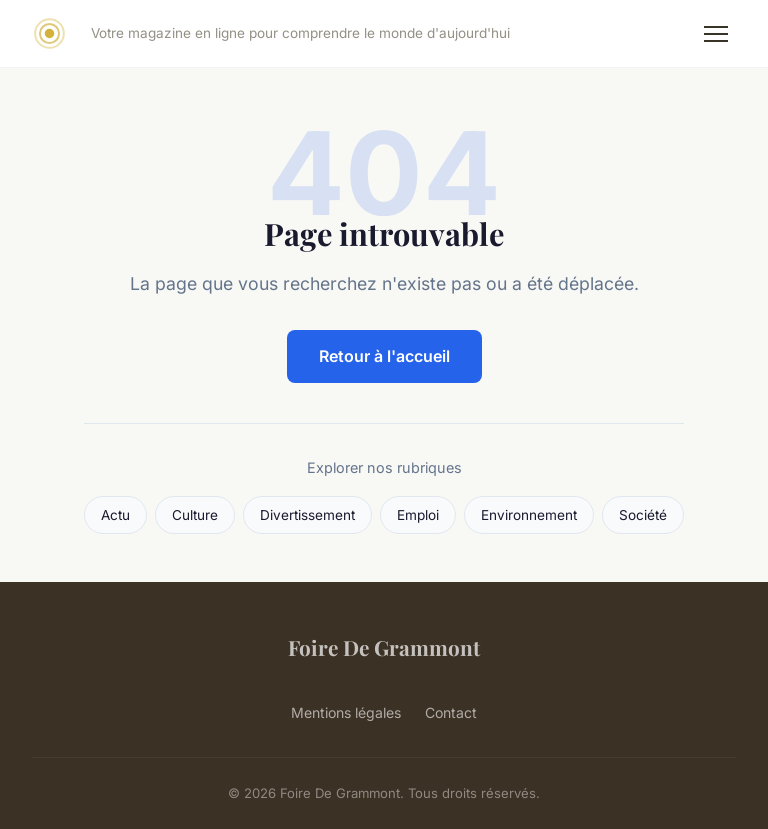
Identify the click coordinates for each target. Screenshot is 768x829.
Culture (195, 515)
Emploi (418, 515)
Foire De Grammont (384, 647)
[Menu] (716, 34)
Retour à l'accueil (384, 356)
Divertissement (307, 515)
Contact (451, 712)
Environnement (529, 515)
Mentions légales (346, 712)
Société (643, 515)
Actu (115, 515)
